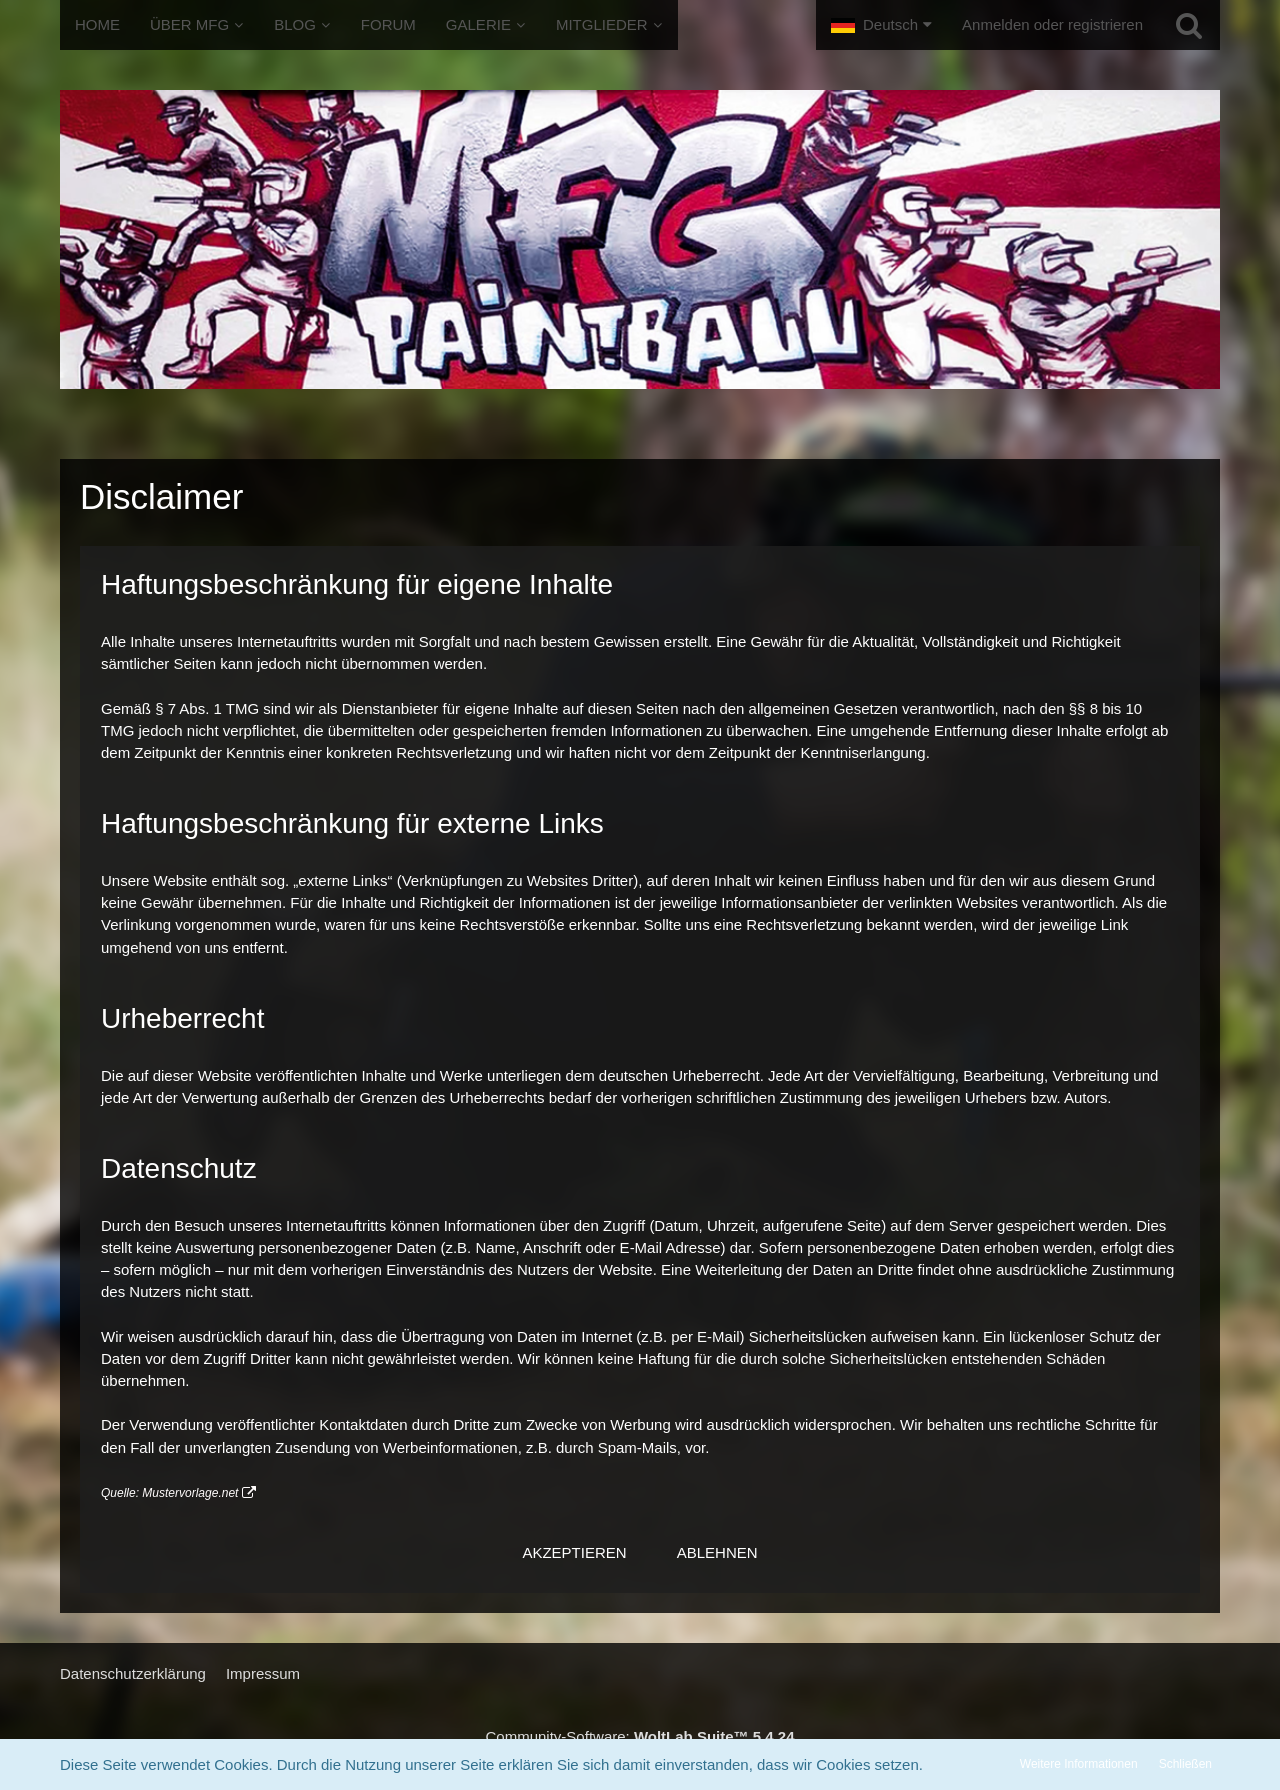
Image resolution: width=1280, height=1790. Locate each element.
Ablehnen (717, 1552)
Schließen (1185, 1764)
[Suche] (1189, 25)
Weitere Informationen (1079, 1764)
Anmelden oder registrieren (1052, 24)
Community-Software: (640, 1736)
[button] (881, 25)
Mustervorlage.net (190, 1493)
